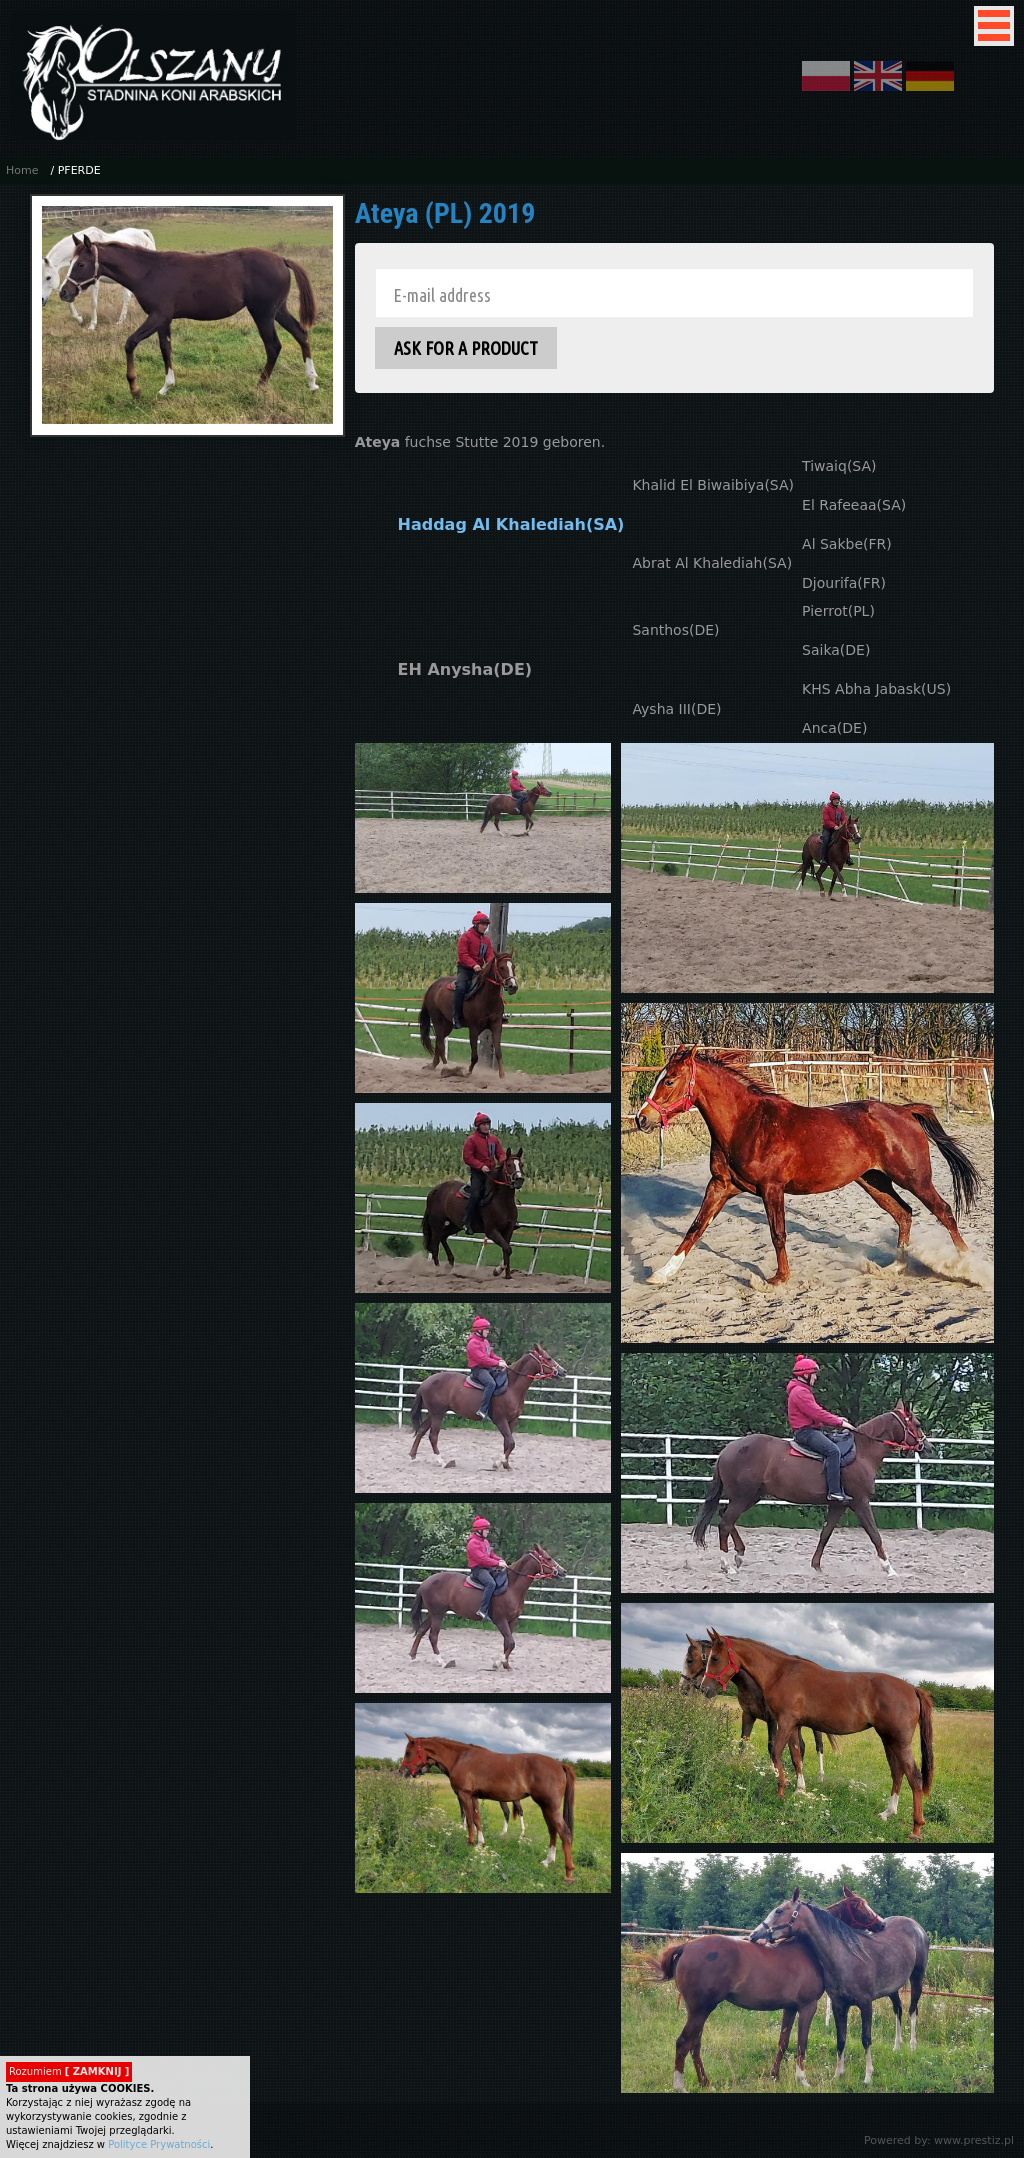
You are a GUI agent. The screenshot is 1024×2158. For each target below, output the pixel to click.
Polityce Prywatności (159, 2144)
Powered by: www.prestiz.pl (939, 2140)
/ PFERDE (75, 170)
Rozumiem (69, 2071)
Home (22, 170)
